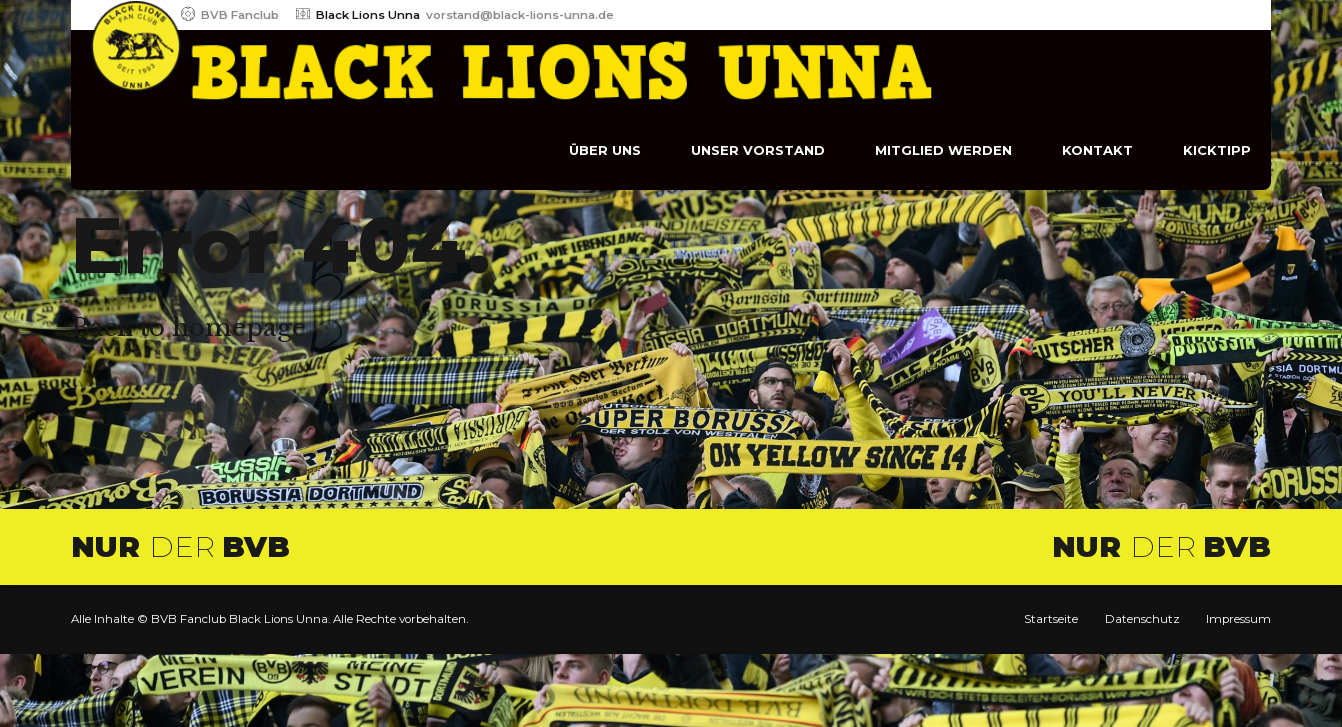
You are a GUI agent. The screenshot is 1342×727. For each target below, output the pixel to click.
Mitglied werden (943, 150)
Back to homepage (188, 327)
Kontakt (1097, 150)
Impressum (1238, 619)
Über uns (605, 150)
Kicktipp (1217, 150)
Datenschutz (1142, 619)
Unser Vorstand (758, 150)
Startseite (1051, 619)
